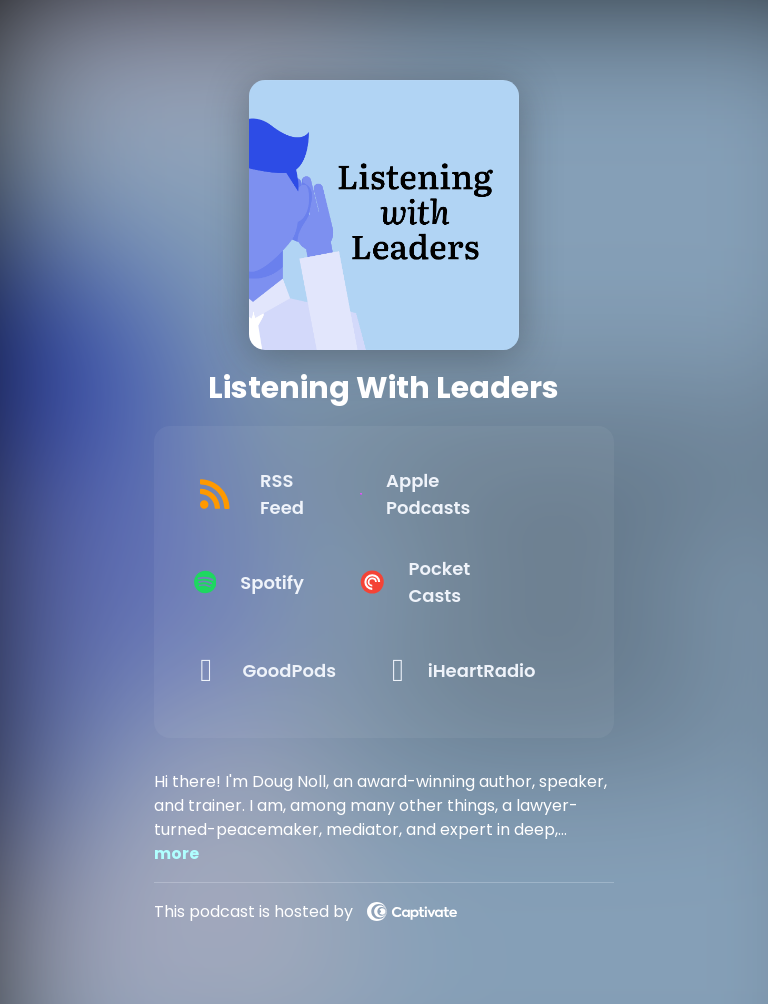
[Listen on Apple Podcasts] (475, 494)
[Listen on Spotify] (277, 582)
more (176, 853)
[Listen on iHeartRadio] (475, 670)
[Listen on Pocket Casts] (475, 582)
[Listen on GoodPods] (277, 670)
